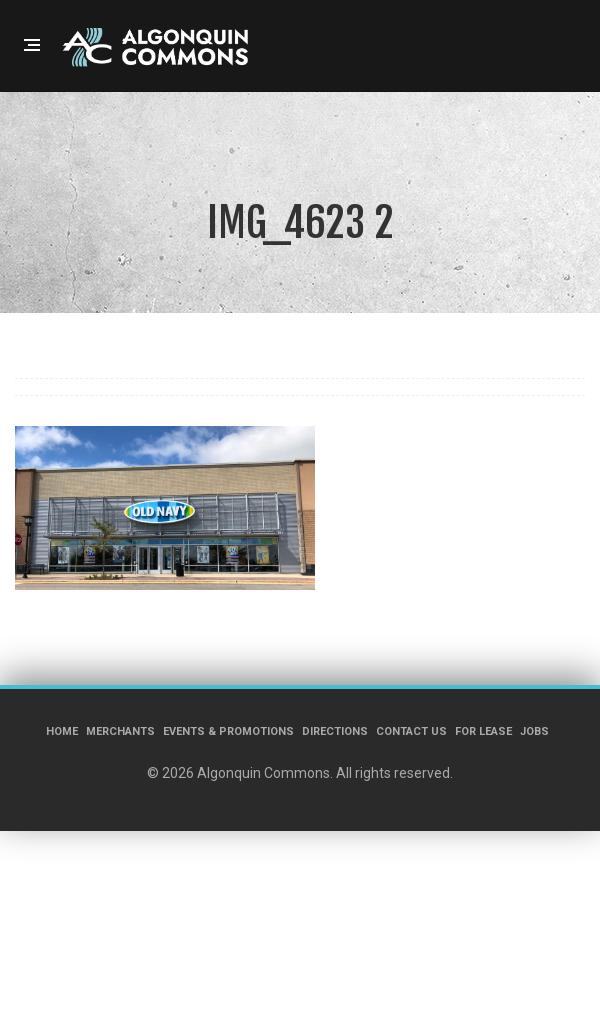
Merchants (120, 731)
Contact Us (411, 731)
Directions (335, 731)
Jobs (534, 731)
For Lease (483, 731)
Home (62, 731)
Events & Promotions (228, 731)
